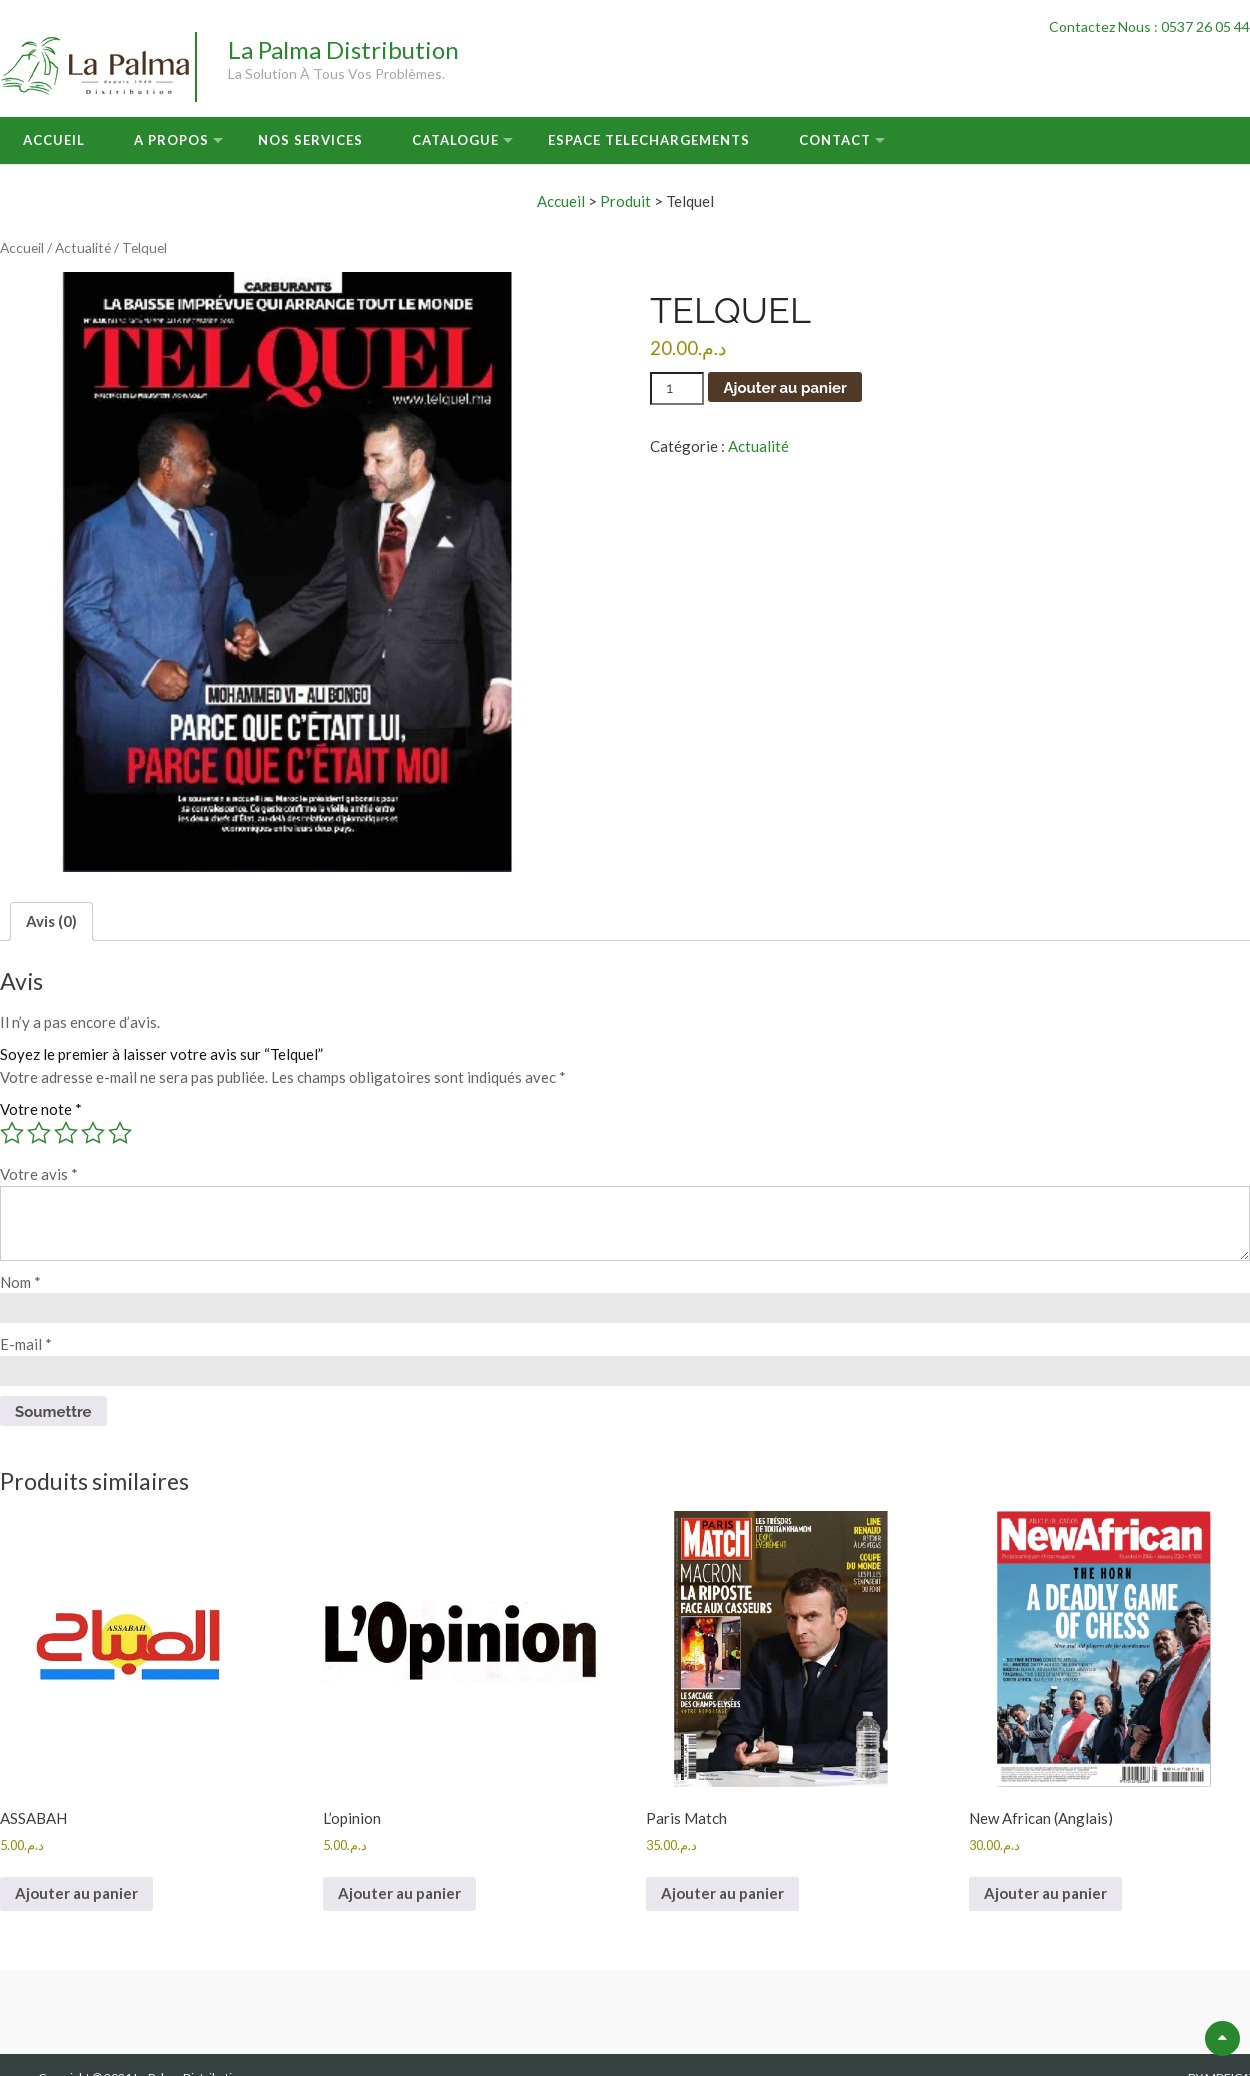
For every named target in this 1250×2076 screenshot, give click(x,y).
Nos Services (310, 140)
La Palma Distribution (343, 49)
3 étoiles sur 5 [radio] (66, 1133)
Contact (835, 140)
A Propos (171, 140)
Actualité (83, 247)
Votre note (41, 1109)
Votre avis (39, 1174)
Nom (20, 1282)
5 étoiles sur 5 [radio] (120, 1133)
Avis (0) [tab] (51, 921)
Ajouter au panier (784, 388)
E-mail (26, 1344)
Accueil (54, 140)
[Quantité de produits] (677, 388)
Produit (625, 201)
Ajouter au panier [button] (76, 1893)
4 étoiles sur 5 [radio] (93, 1133)
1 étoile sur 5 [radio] (12, 1133)
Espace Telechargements (649, 140)
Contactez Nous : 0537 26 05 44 (1149, 26)
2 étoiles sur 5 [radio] (39, 1133)
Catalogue (455, 140)
